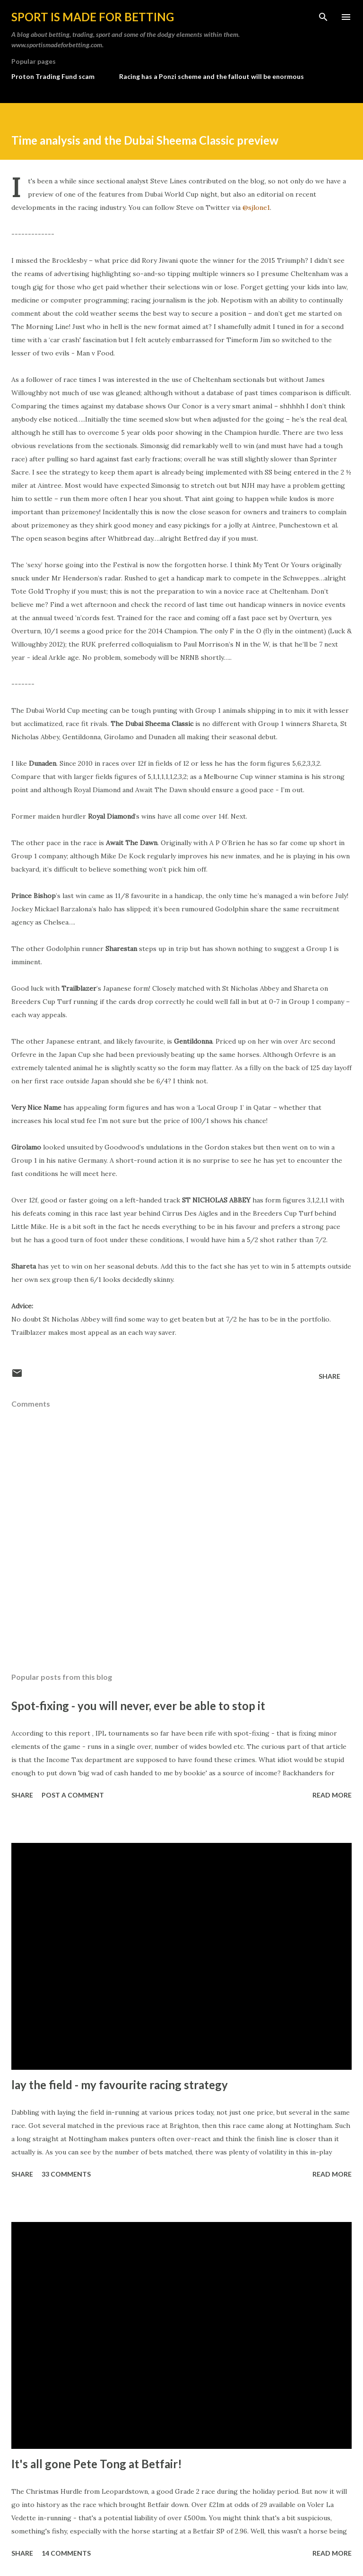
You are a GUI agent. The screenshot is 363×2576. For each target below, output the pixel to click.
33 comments (66, 2174)
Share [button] (329, 1376)
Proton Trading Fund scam (53, 76)
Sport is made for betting (92, 17)
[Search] (323, 17)
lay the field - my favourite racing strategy (119, 2085)
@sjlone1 (256, 207)
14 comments (66, 2553)
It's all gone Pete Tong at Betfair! (96, 2464)
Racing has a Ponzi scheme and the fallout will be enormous (211, 76)
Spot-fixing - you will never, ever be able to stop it (138, 1705)
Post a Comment (73, 1795)
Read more (332, 1795)
